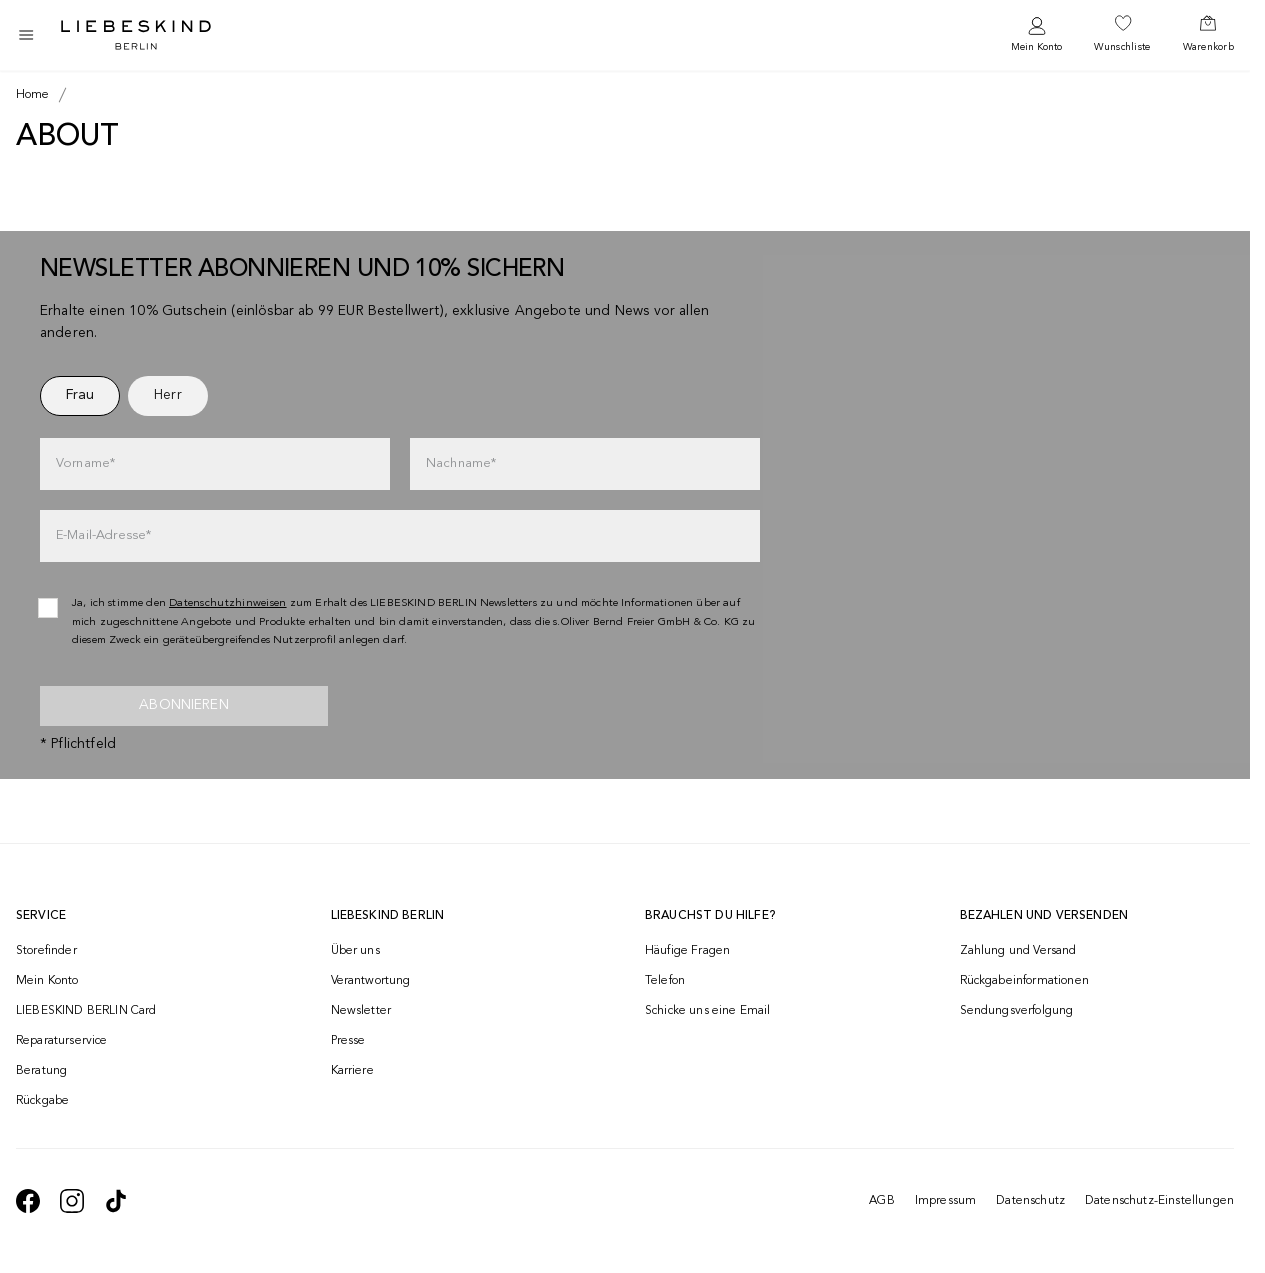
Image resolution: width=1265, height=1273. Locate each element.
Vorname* (85, 463)
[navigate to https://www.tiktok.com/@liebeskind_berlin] (116, 1201)
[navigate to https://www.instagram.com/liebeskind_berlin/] (72, 1201)
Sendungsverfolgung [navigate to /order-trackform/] (1017, 1011)
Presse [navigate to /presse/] (348, 1041)
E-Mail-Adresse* (103, 535)
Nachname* (461, 463)
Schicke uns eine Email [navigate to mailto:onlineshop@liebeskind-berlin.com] (708, 1011)
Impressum (945, 1201)
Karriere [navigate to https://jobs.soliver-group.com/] (352, 1071)
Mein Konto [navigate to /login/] (47, 981)
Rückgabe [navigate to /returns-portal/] (42, 1101)
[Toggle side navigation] (26, 35)
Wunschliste (1122, 47)
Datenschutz (1030, 1201)
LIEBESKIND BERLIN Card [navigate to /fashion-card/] (86, 1011)
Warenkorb (1208, 47)
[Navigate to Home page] (136, 35)
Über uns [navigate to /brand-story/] (355, 951)
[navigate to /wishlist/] (1122, 35)
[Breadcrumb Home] (33, 95)
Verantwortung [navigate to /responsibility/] (371, 981)
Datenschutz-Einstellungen (1159, 1201)
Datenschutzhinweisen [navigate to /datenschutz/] (228, 603)
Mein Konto (1036, 47)
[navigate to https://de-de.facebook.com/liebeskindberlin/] (28, 1201)
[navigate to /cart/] (1208, 35)
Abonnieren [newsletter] (184, 705)
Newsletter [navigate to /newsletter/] (361, 1011)
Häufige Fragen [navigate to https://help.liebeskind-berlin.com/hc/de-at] (687, 951)
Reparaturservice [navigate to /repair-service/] (62, 1041)
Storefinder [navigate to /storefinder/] (46, 951)
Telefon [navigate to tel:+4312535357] (665, 981)
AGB (881, 1201)
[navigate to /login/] (1036, 35)
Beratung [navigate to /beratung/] (41, 1071)
